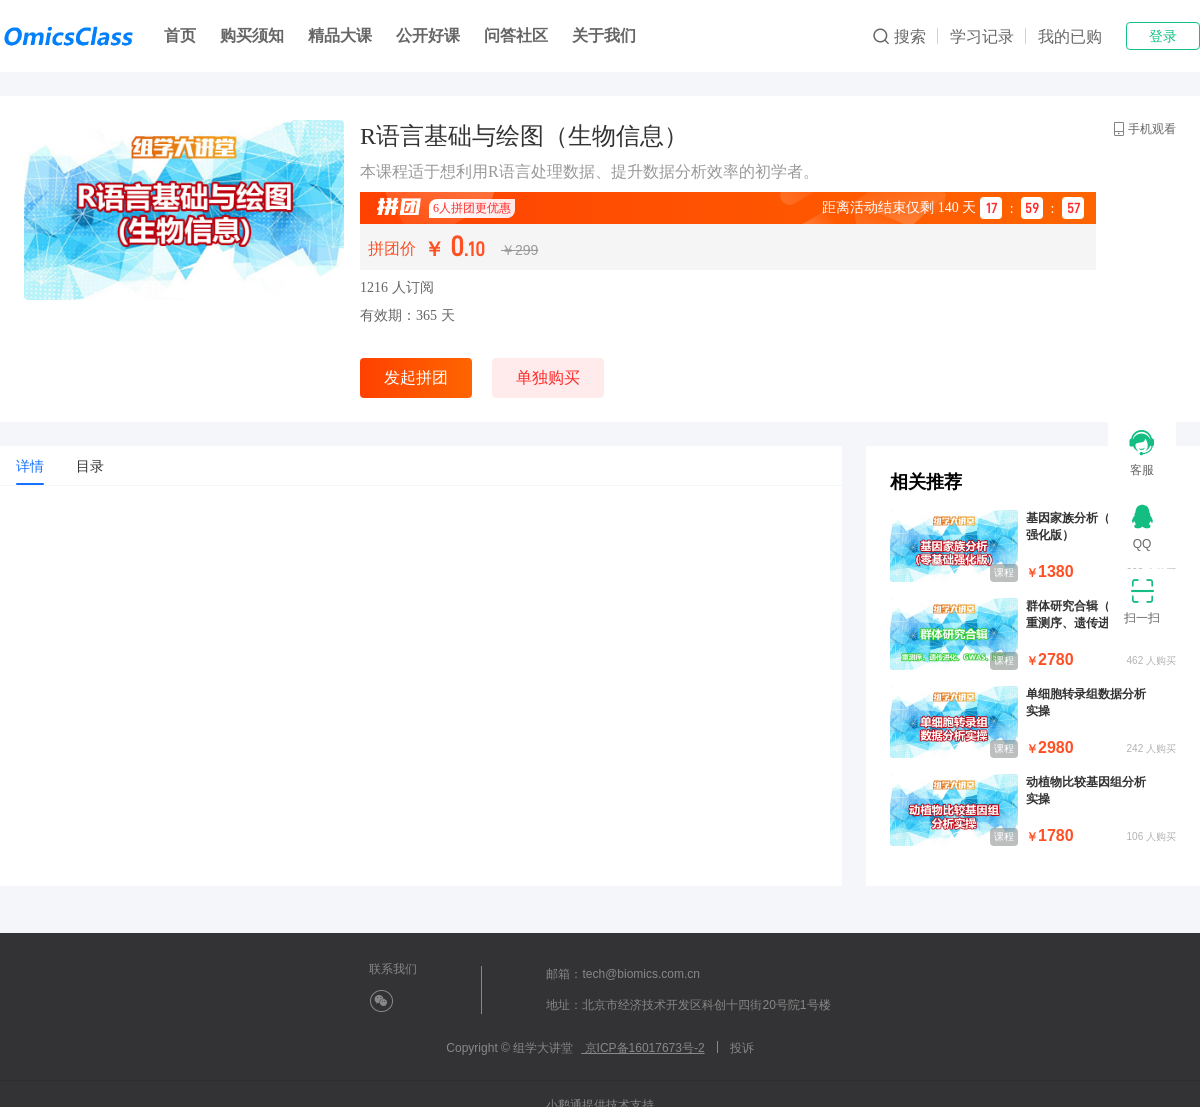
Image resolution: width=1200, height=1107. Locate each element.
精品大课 (340, 35)
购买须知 (252, 35)
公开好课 (428, 35)
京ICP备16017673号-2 (642, 1048)
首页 (180, 35)
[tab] (30, 466)
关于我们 (604, 35)
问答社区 (516, 35)
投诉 (742, 1048)
